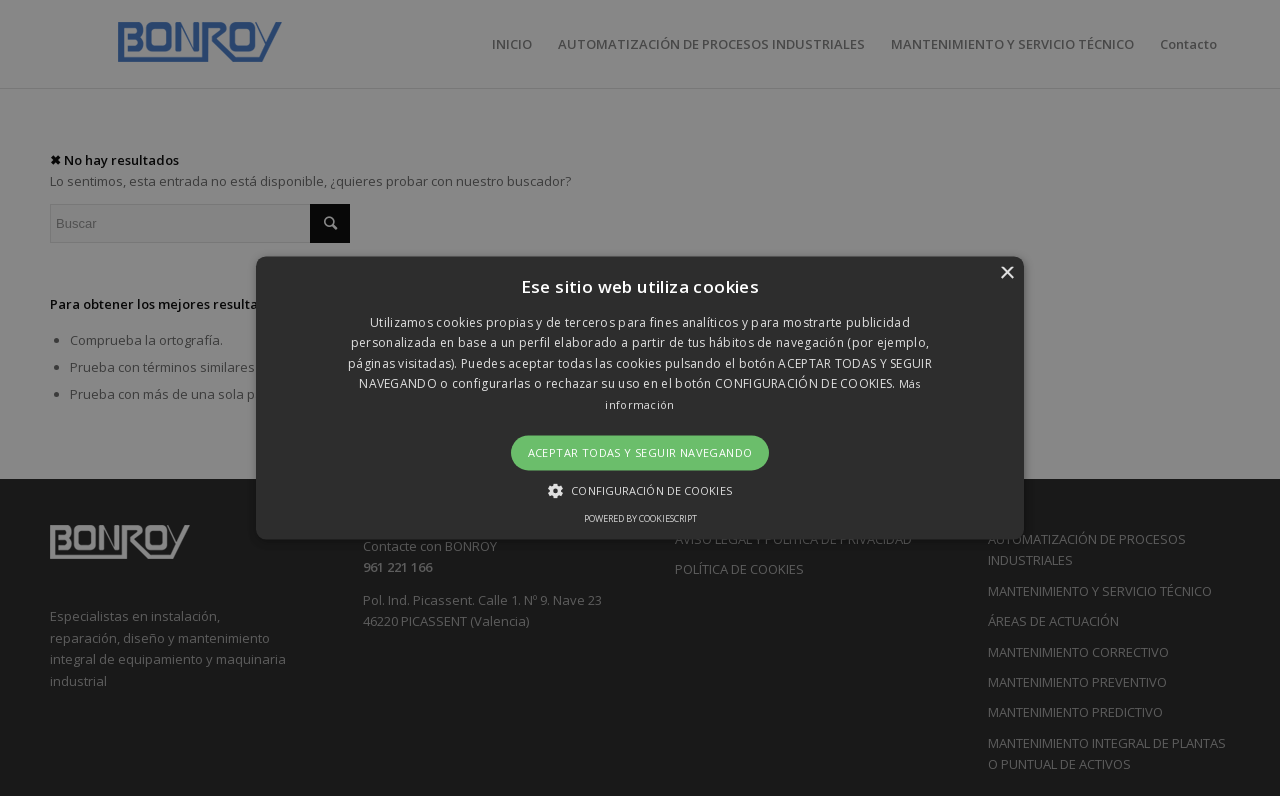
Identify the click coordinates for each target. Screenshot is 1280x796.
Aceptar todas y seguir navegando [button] (640, 452)
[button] (640, 397)
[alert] (640, 398)
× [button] (1006, 273)
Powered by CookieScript (640, 519)
